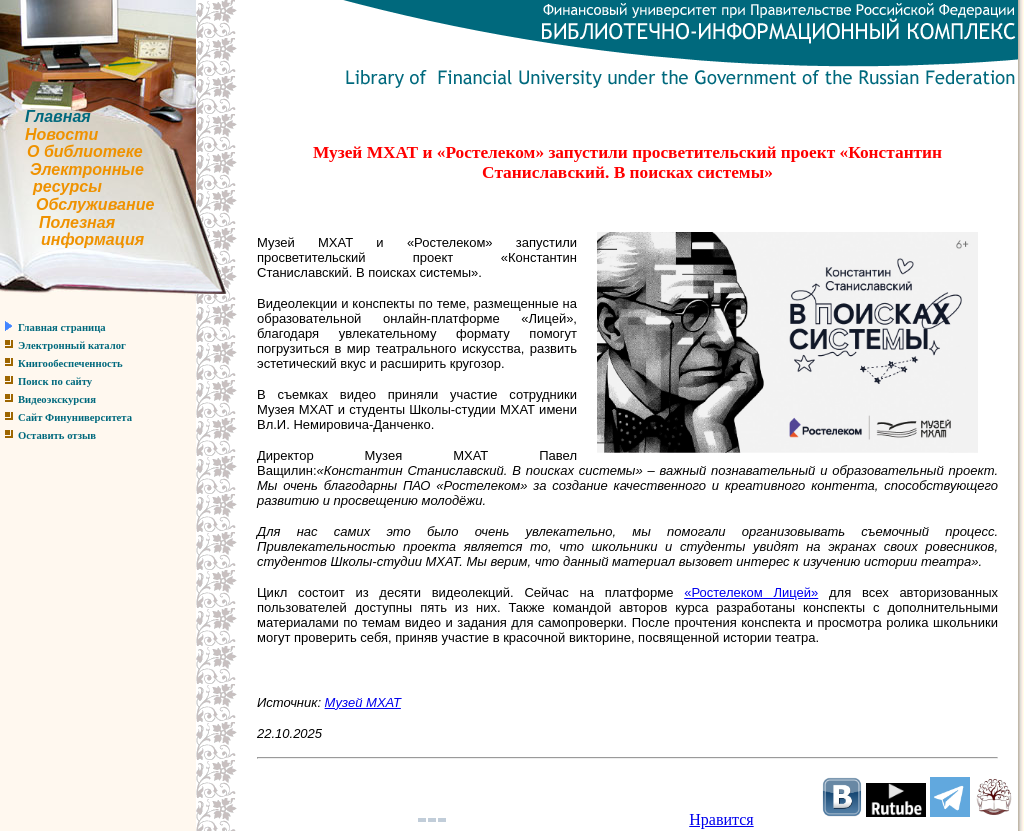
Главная (58, 116)
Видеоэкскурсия (57, 399)
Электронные (87, 169)
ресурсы (67, 186)
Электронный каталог (72, 345)
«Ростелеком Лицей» (751, 592)
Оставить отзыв (57, 435)
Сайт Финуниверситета (75, 417)
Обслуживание (95, 204)
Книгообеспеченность (70, 363)
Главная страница (62, 327)
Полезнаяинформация (72, 231)
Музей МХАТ (363, 702)
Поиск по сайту (55, 381)
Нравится (721, 819)
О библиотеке (85, 151)
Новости (61, 134)
